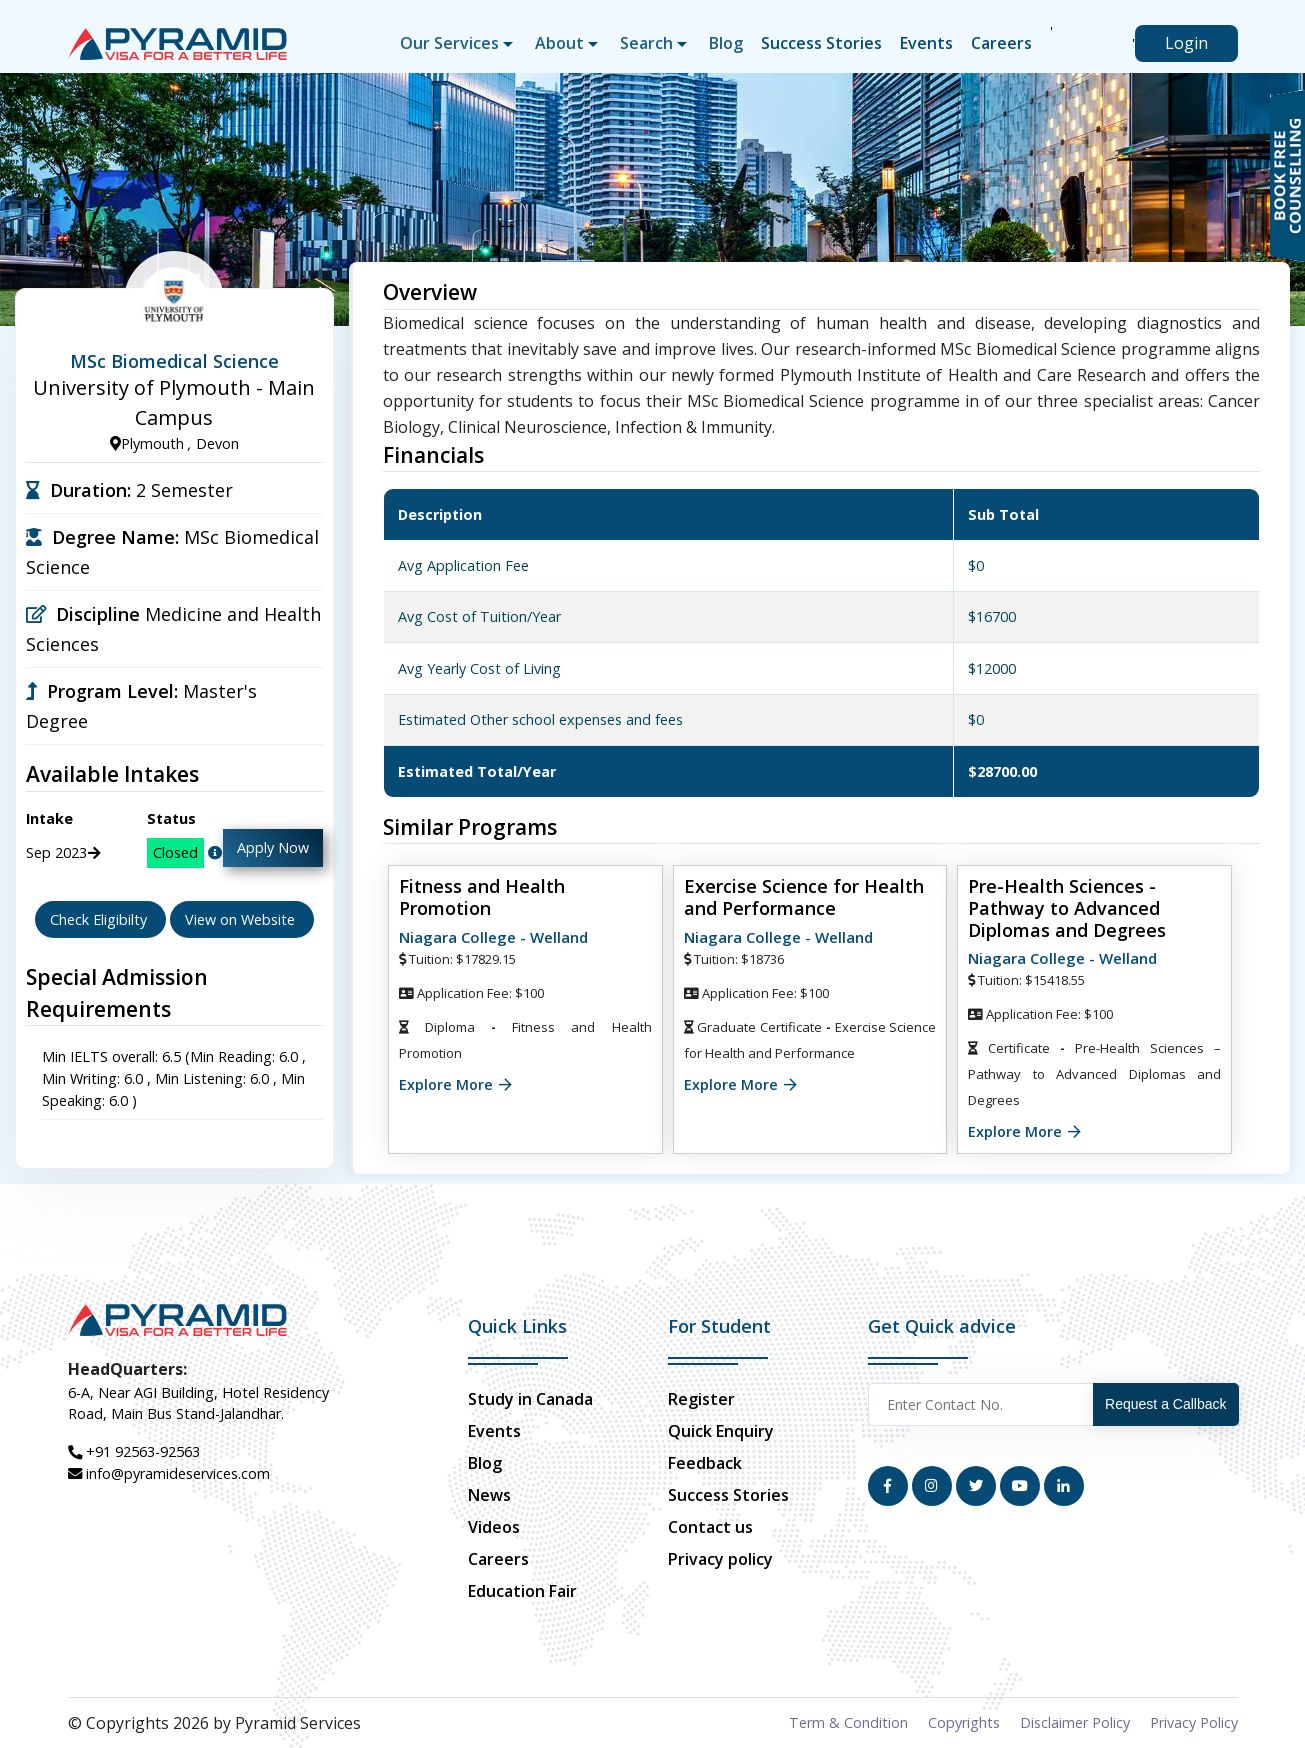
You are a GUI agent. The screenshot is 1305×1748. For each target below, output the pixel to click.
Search (646, 43)
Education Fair (522, 1591)
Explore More (446, 1084)
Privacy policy (720, 1559)
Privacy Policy (1194, 1722)
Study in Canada (530, 1399)
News (489, 1495)
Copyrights (964, 1722)
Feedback (705, 1463)
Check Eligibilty (100, 919)
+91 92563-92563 (134, 1451)
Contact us (710, 1527)
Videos (494, 1527)
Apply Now (273, 847)
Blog (726, 43)
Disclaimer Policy (1075, 1722)
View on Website (242, 919)
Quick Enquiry (721, 1431)
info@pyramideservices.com (169, 1473)
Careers (1001, 43)
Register (701, 1399)
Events (926, 43)
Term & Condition (848, 1722)
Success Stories (821, 43)
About (559, 43)
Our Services (449, 43)
